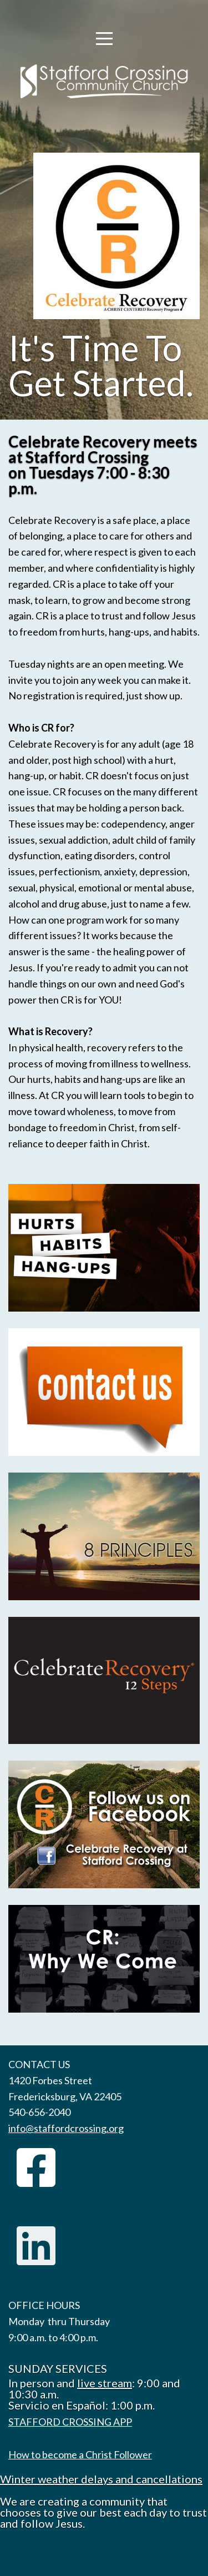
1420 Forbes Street (50, 2080)
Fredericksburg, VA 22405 (64, 2096)
